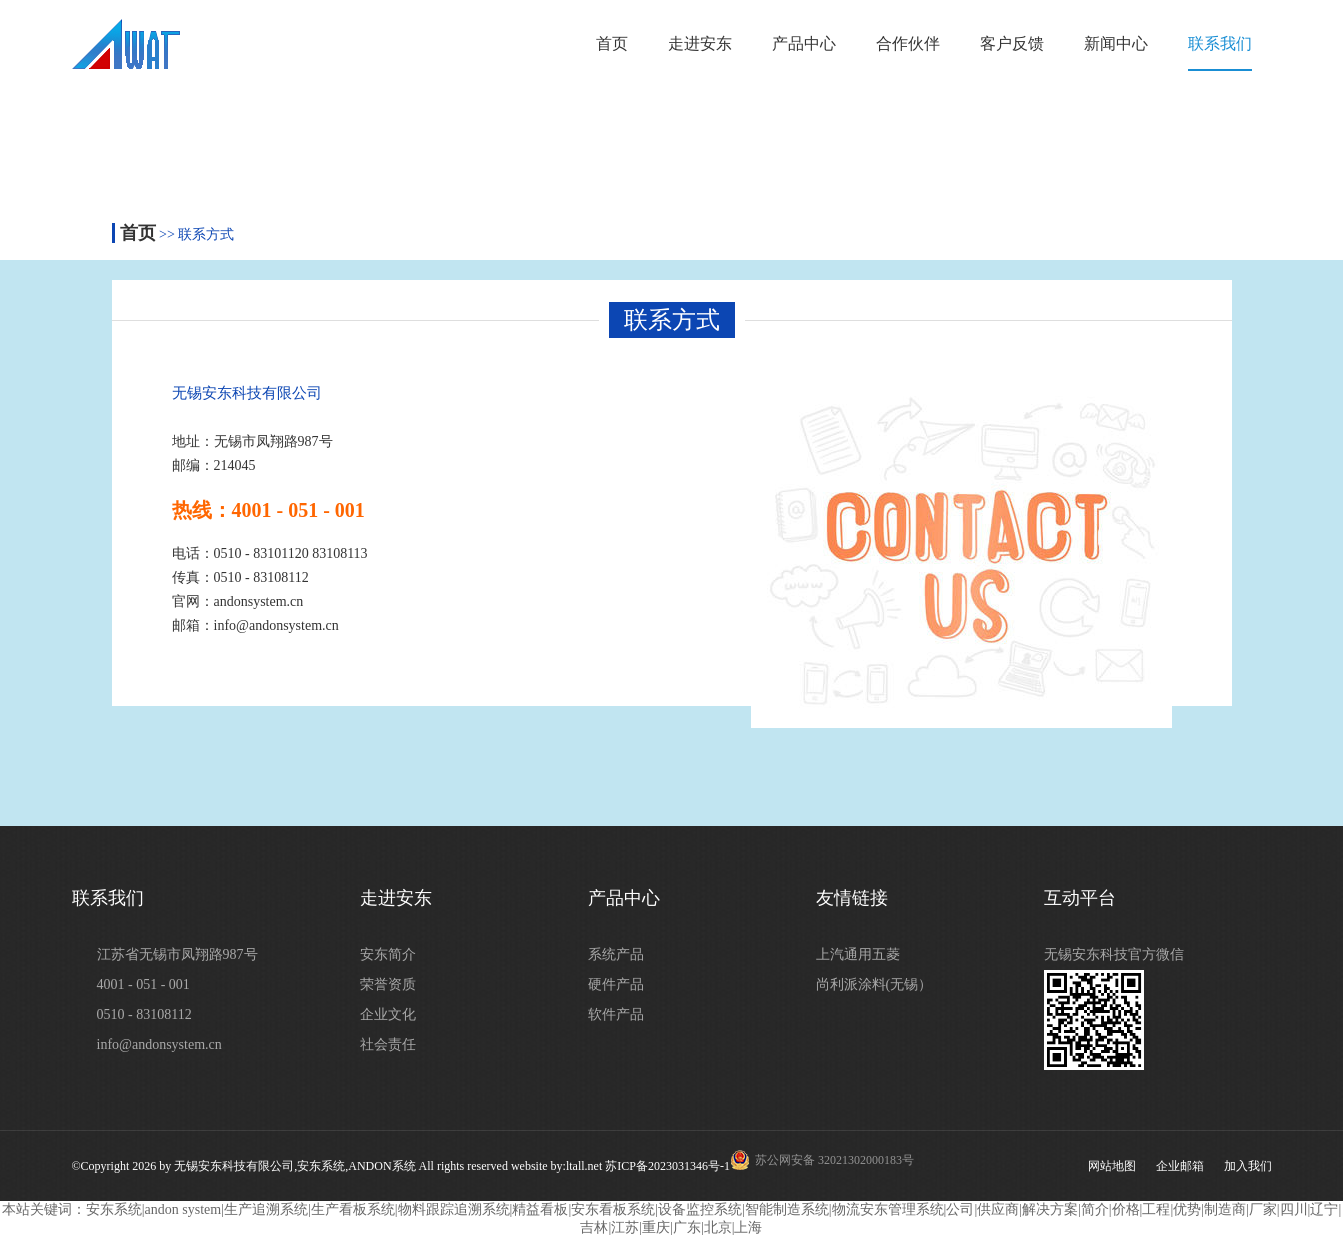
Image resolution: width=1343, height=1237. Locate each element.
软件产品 (616, 1014)
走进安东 (700, 43)
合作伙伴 (908, 43)
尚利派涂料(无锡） (874, 984)
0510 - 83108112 (144, 1014)
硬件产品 (616, 984)
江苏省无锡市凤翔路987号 (177, 954)
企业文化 (388, 1014)
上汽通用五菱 (858, 954)
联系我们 (1220, 43)
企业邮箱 (1180, 1166)
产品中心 (804, 43)
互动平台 (1080, 898)
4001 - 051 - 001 (143, 984)
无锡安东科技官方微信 (1114, 954)
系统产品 (616, 954)
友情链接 (852, 898)
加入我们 (1248, 1166)
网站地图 (1112, 1166)
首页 (612, 43)
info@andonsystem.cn (159, 1044)
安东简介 (388, 954)
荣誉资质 (388, 984)
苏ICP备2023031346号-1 (667, 1166)
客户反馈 (1012, 43)
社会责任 (388, 1044)
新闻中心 (1116, 43)
